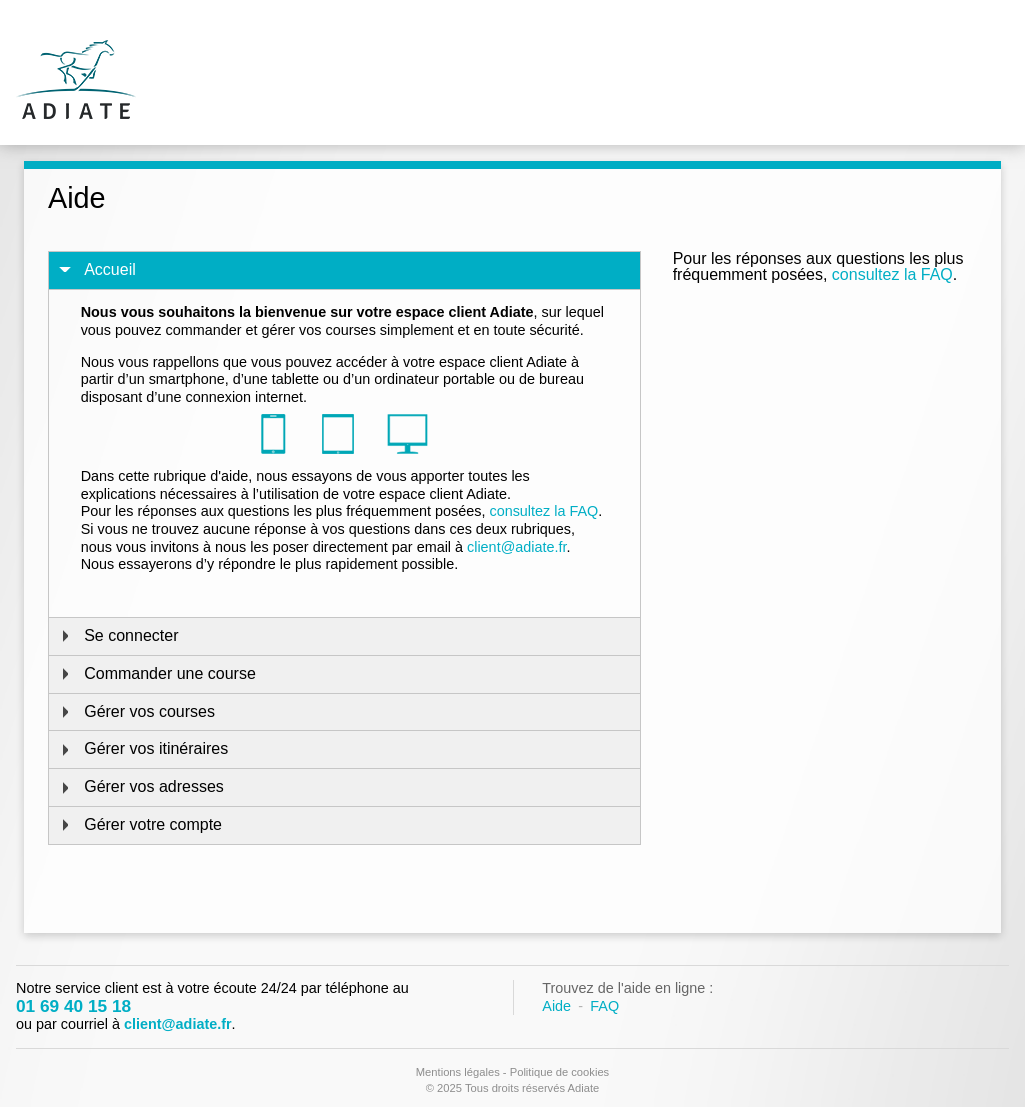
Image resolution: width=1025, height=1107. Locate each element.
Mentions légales (458, 1072)
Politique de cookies (560, 1072)
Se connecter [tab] (117, 635)
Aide (556, 1006)
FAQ (604, 1006)
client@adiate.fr (516, 547)
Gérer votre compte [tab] (139, 824)
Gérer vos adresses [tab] (140, 786)
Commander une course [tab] (156, 673)
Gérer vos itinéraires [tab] (142, 748)
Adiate (76, 76)
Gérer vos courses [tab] (136, 711)
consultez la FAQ (892, 274)
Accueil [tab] (96, 269)
